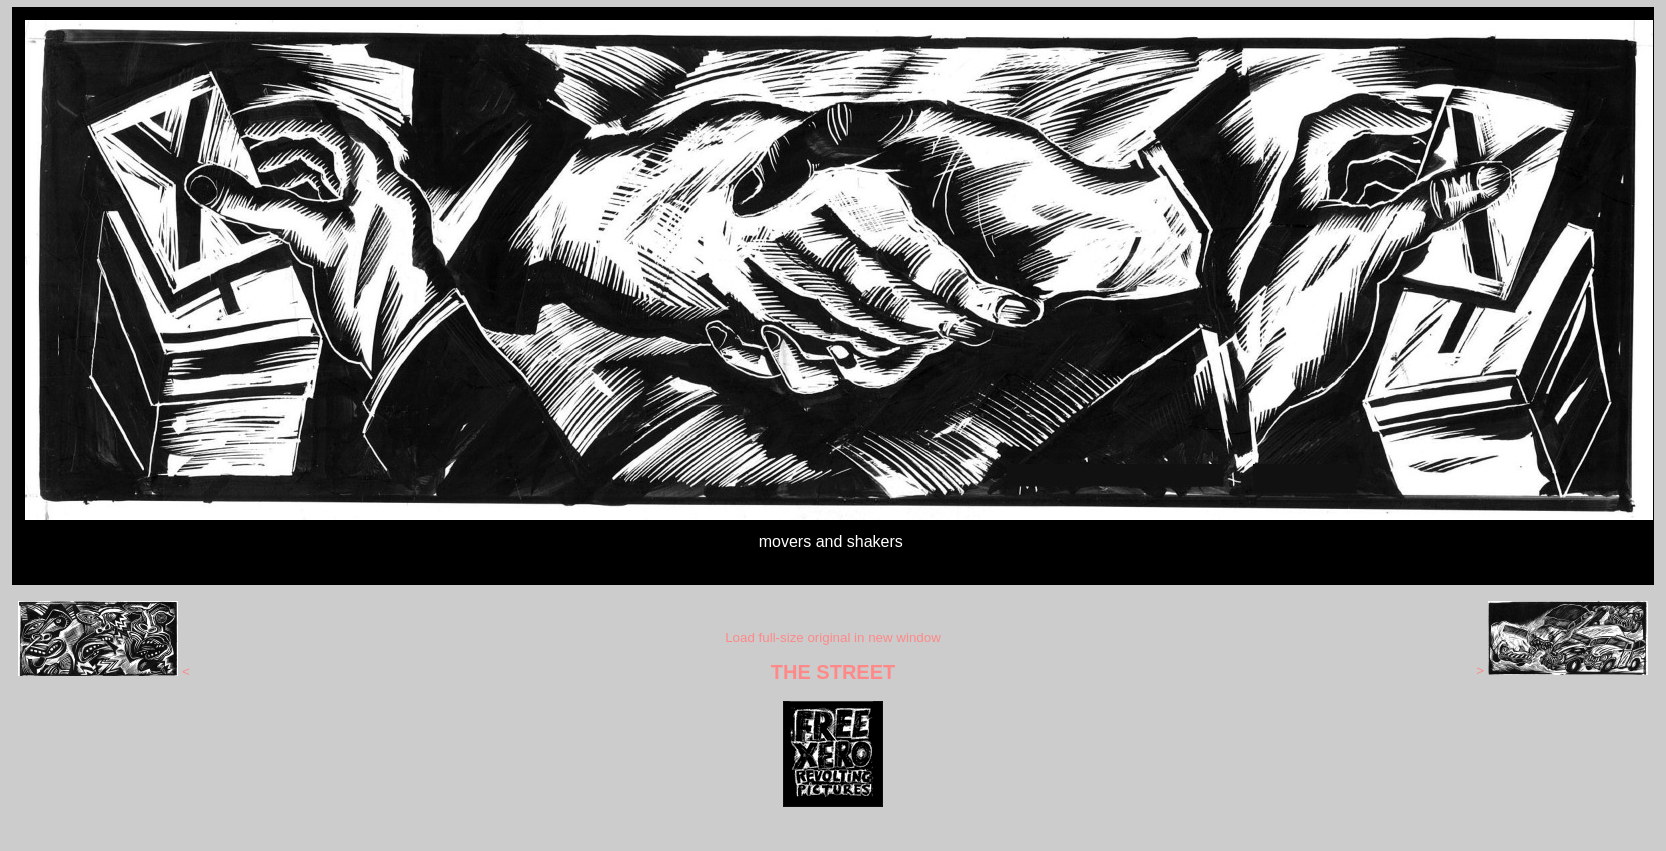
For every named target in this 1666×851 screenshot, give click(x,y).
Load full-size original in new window (833, 637)
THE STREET (833, 672)
